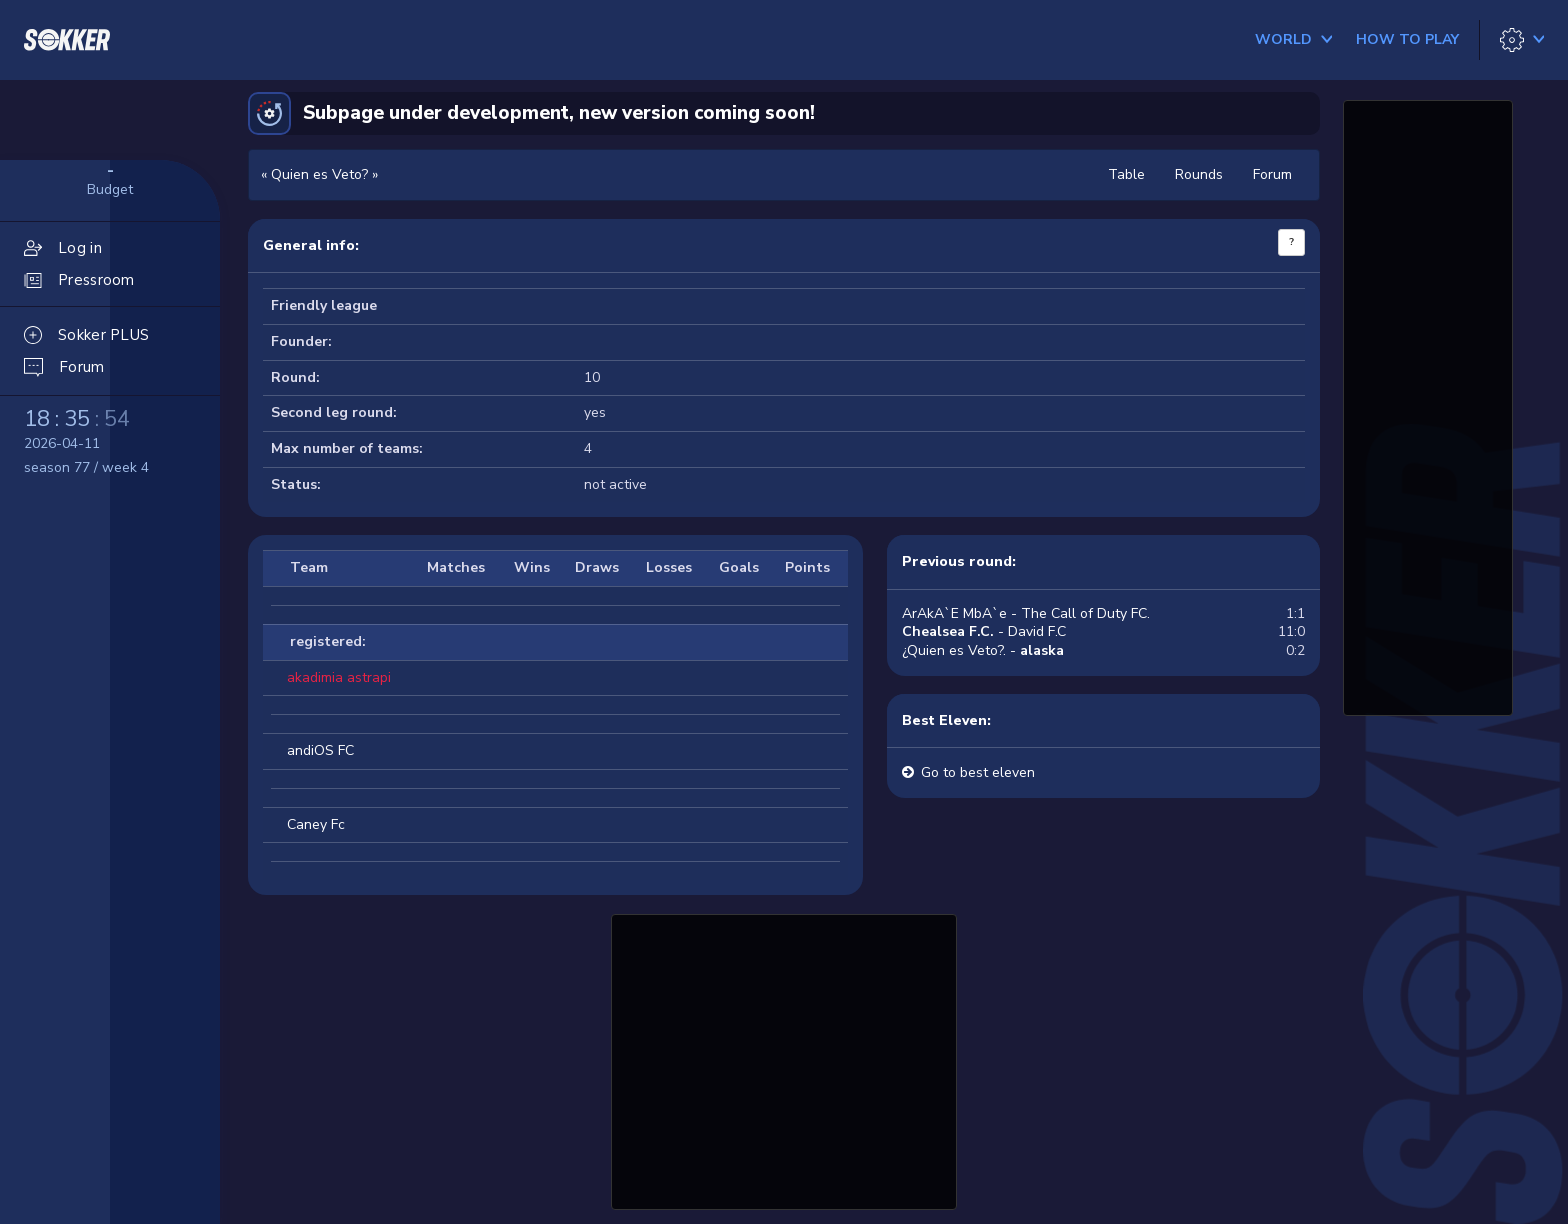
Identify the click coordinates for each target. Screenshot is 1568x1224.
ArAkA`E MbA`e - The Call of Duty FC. (1026, 613)
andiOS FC (320, 750)
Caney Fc (316, 824)
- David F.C (984, 631)
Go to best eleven (978, 772)
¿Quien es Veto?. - (983, 650)
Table (1126, 174)
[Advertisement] (784, 1059)
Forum (1272, 174)
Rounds (1199, 174)
